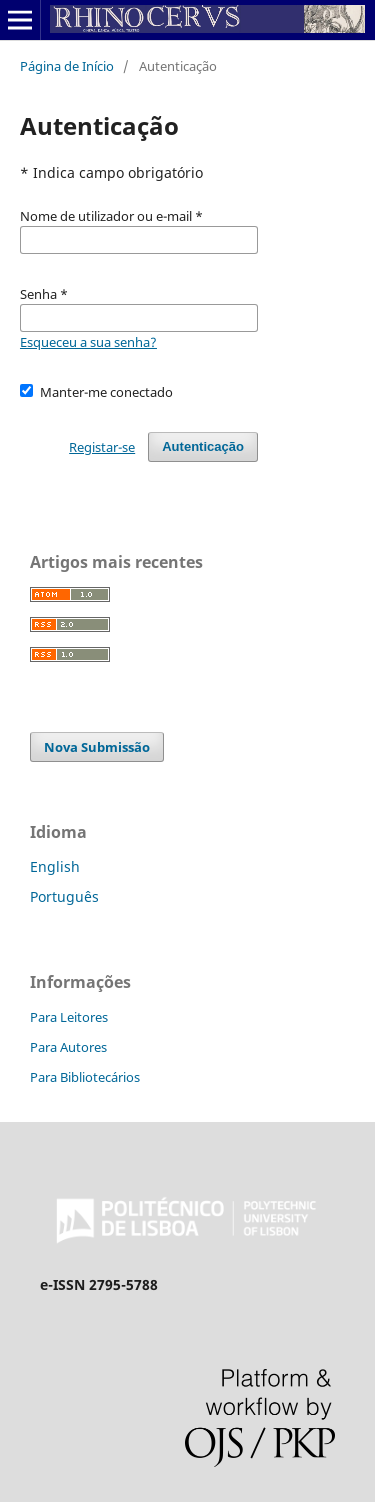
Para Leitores (69, 1017)
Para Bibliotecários (85, 1077)
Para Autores (68, 1047)
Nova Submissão (97, 747)
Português (64, 896)
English (55, 866)
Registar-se (102, 447)
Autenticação (203, 446)
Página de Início (67, 66)
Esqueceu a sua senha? (88, 342)
